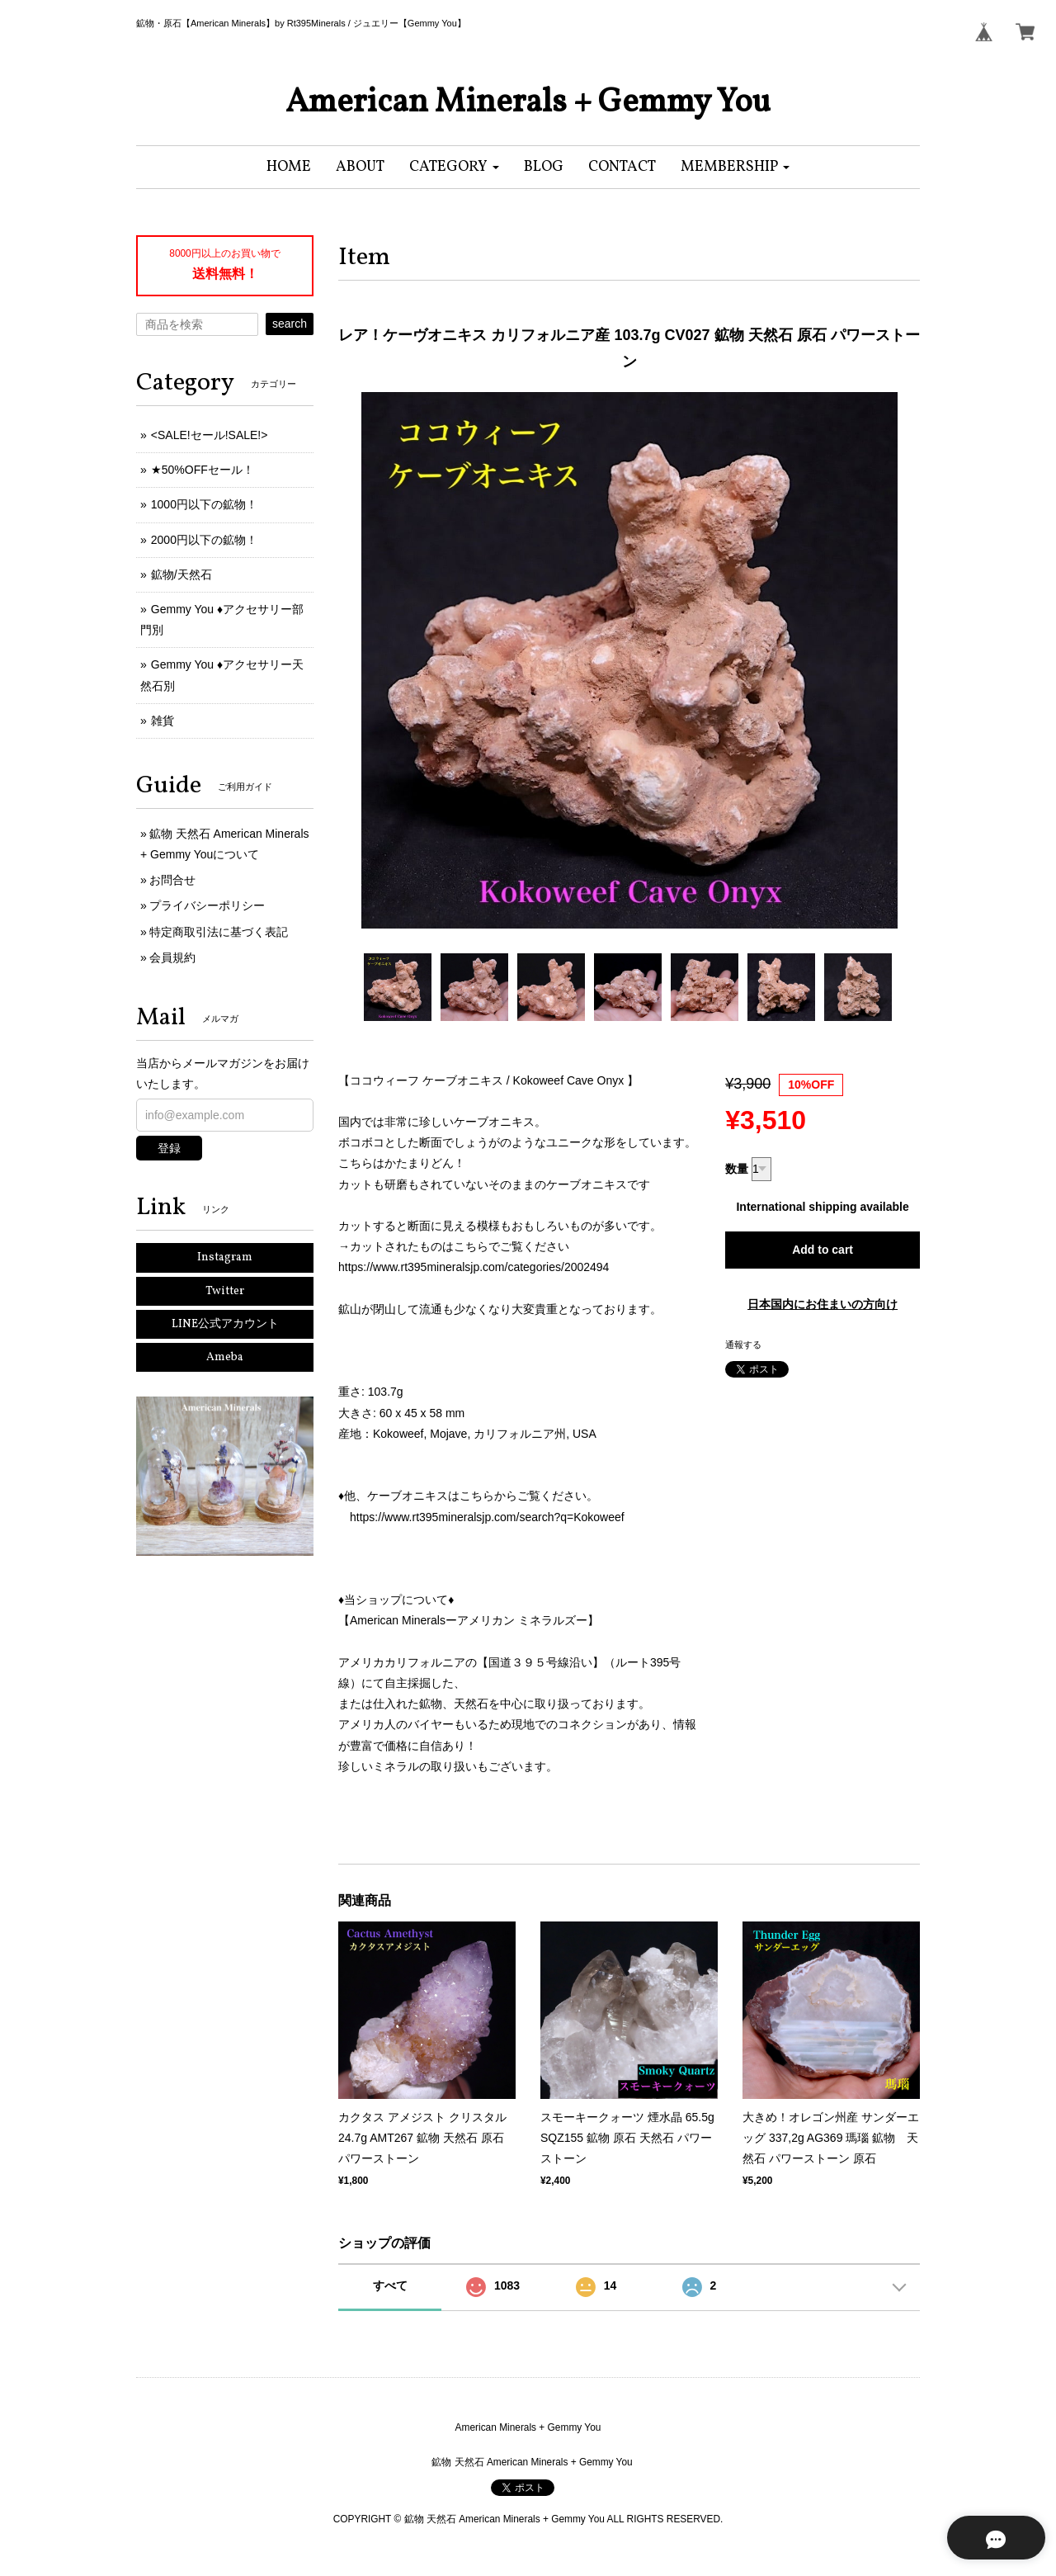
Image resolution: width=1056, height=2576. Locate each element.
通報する (743, 1344)
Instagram (224, 1257)
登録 (169, 1148)
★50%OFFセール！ (202, 469)
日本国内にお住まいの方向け (822, 1304)
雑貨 (162, 720)
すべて (390, 2285)
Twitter (224, 1291)
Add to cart (822, 1249)
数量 (736, 1168)
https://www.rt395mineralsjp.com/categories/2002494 (473, 1267)
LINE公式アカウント (225, 1324)
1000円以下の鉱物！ (204, 504)
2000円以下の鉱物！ (204, 539)
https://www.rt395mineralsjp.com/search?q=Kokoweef (487, 1517)
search (289, 323)
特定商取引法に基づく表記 (218, 931)
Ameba (224, 1357)
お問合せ (172, 879)
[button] (454, 167)
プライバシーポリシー (207, 905)
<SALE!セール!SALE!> (209, 435)
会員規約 (172, 957)
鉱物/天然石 (181, 574)
